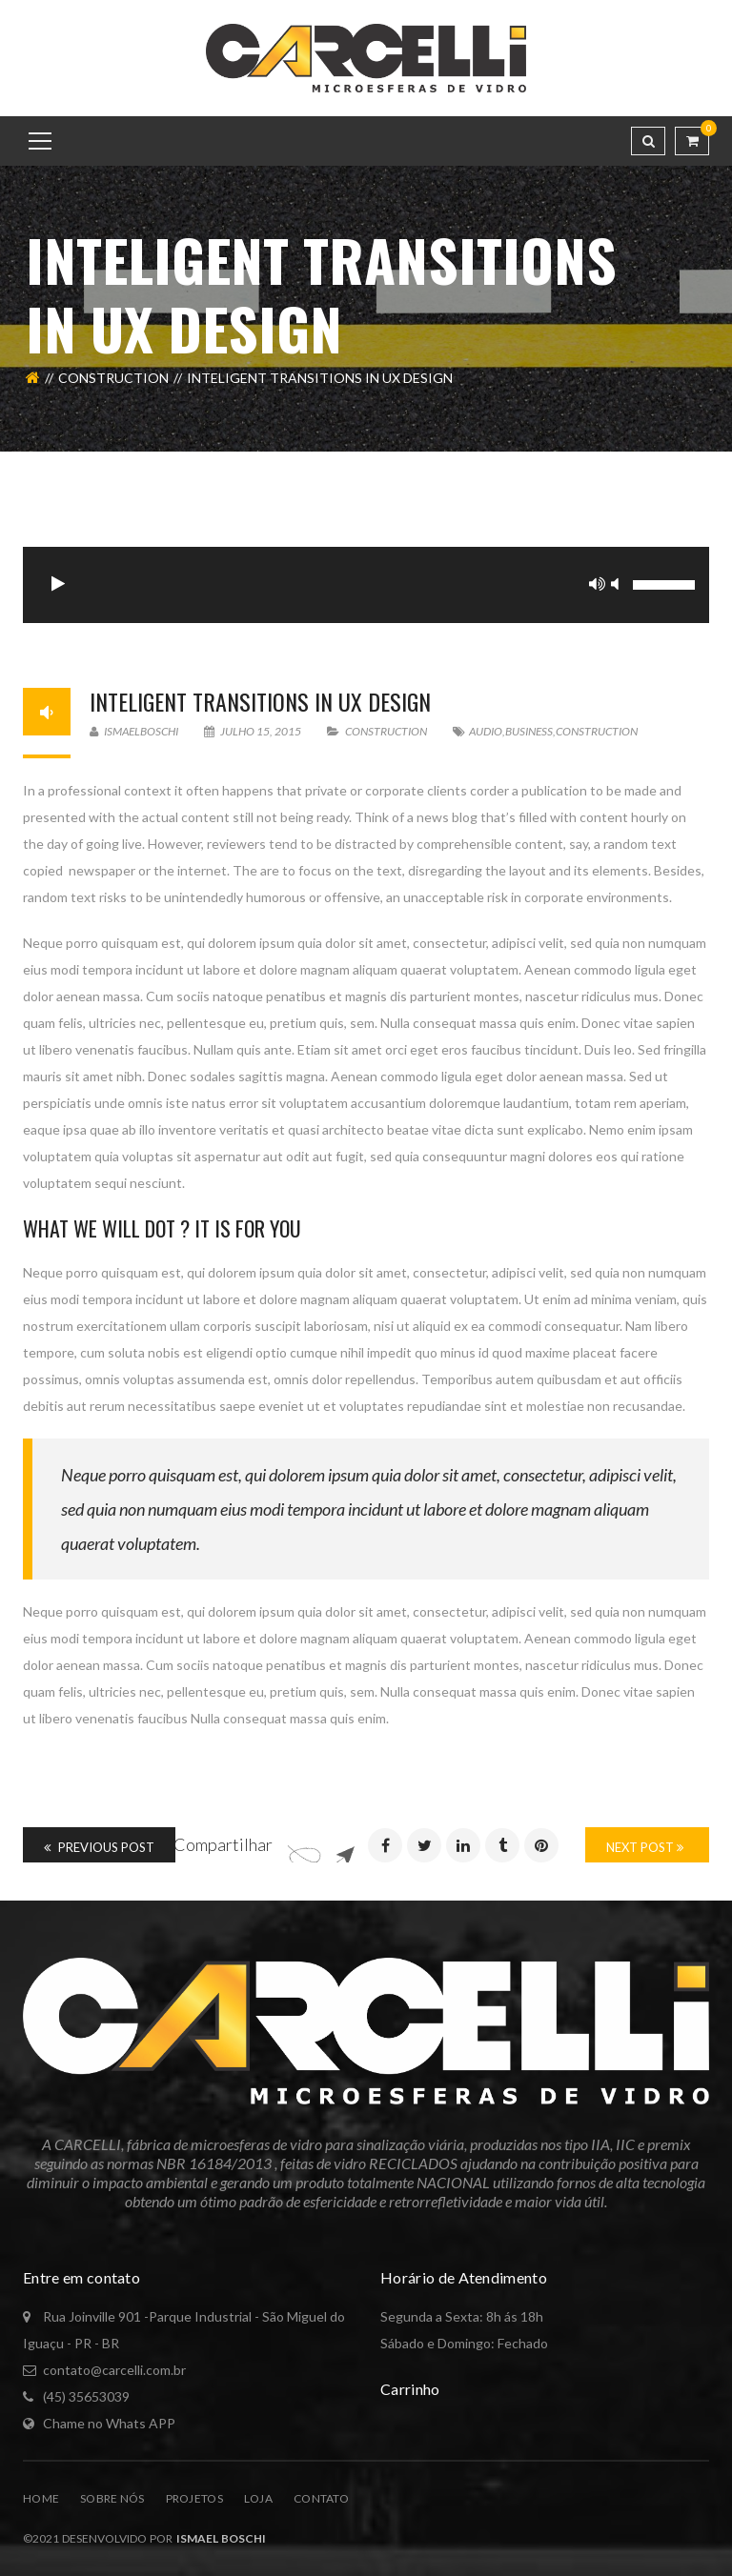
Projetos (194, 2498)
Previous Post (99, 1847)
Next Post (644, 1847)
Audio (485, 731)
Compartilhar (223, 1844)
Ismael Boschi (219, 2538)
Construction (113, 378)
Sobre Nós (112, 2498)
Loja (258, 2498)
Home (41, 2498)
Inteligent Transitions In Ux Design (260, 701)
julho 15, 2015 (253, 731)
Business (529, 731)
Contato (321, 2498)
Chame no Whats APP (109, 2423)
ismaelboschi (134, 731)
